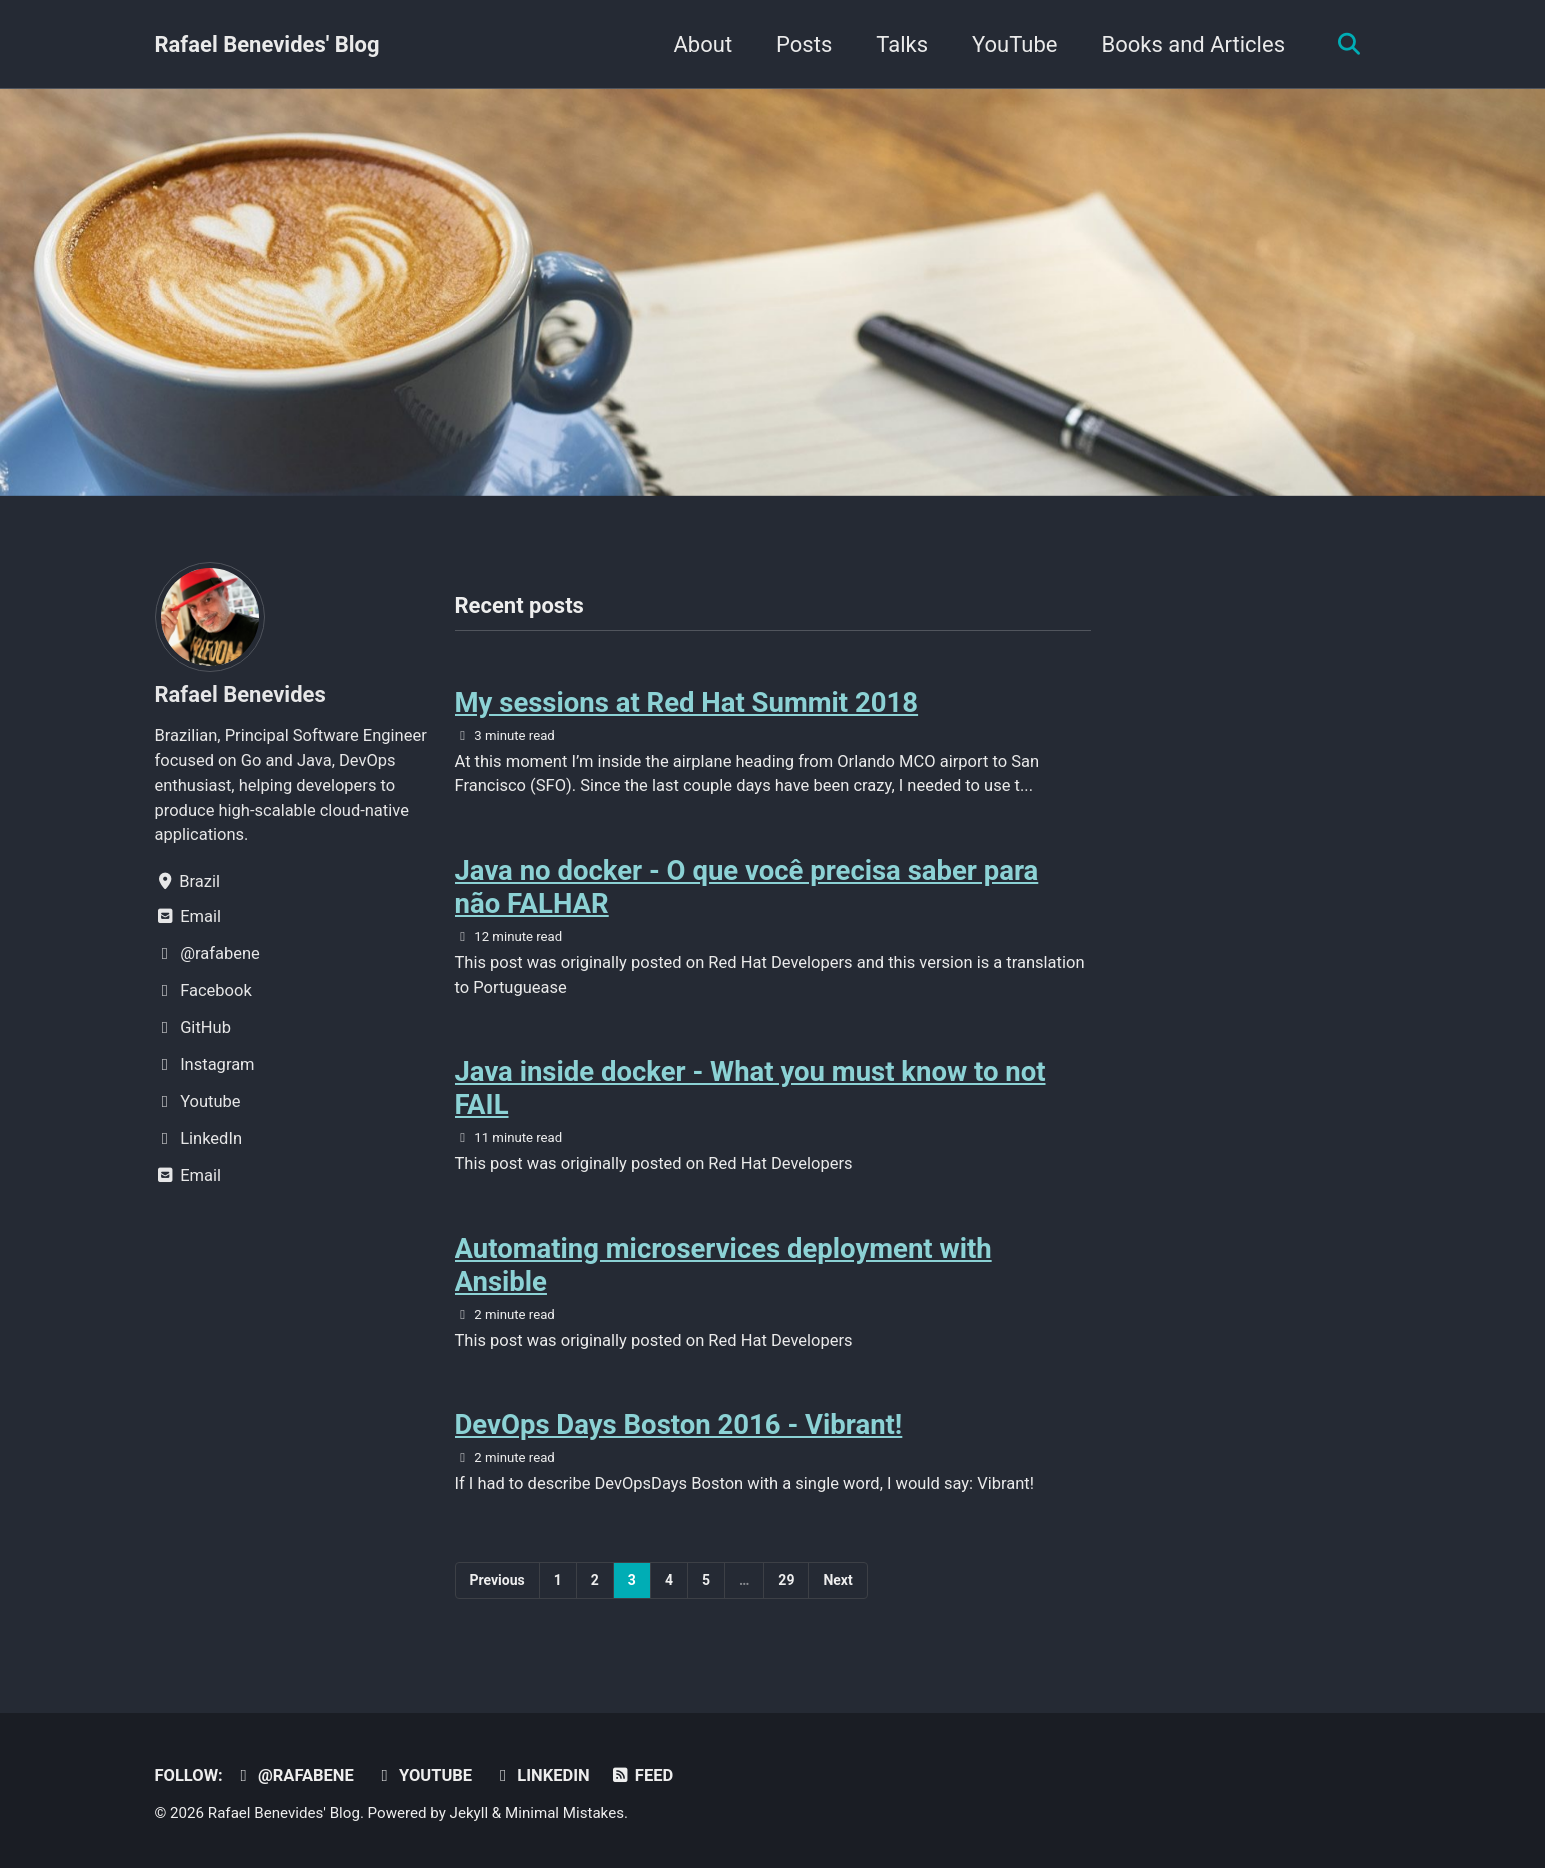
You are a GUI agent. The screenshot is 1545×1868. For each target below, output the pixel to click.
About (703, 44)
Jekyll (469, 1813)
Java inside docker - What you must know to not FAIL (750, 1088)
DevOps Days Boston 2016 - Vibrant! (679, 1424)
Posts (804, 44)
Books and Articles (1193, 44)
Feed (641, 1775)
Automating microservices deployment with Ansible (723, 1265)
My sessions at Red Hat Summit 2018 (687, 702)
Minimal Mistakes (564, 1813)
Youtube (423, 1775)
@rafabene (293, 1775)
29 (786, 1580)
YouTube (1014, 44)
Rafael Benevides (240, 694)
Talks (902, 44)
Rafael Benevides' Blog (267, 44)
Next (837, 1580)
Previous (497, 1580)
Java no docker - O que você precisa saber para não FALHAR (747, 887)
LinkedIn (541, 1775)
